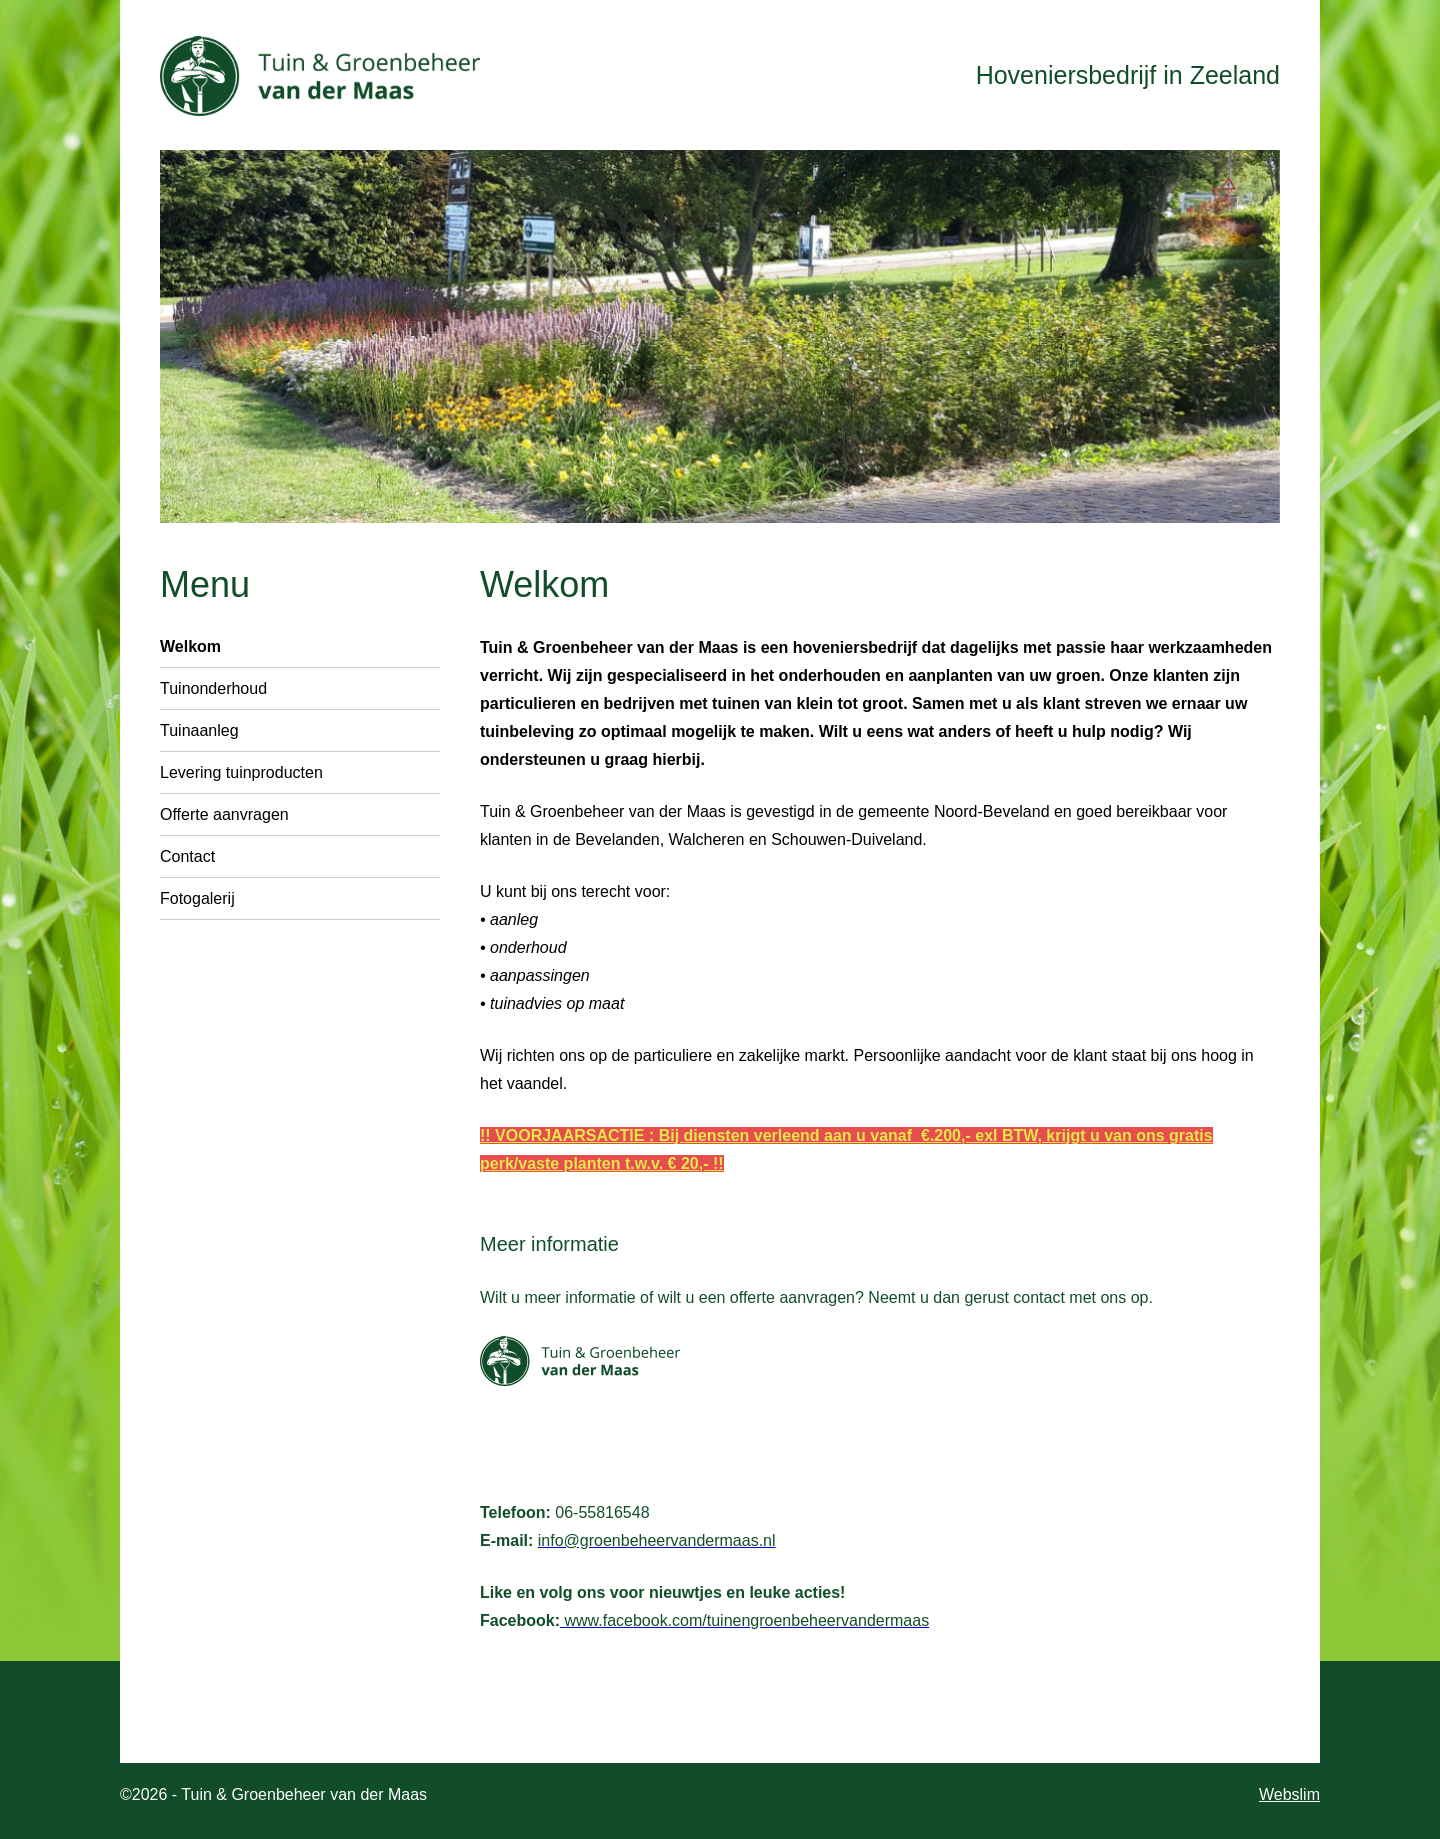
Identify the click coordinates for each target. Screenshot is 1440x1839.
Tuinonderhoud (213, 688)
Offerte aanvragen (224, 814)
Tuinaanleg (199, 730)
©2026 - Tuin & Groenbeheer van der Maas (273, 1794)
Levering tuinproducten (241, 772)
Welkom (190, 646)
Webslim (1289, 1794)
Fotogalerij (197, 898)
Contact (187, 856)
